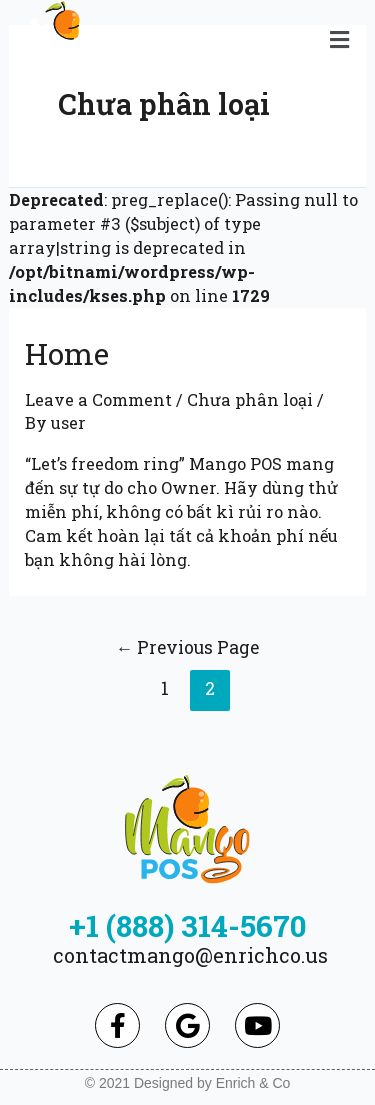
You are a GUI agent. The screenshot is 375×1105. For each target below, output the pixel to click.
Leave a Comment (98, 399)
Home (67, 353)
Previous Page (188, 647)
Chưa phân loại (250, 399)
